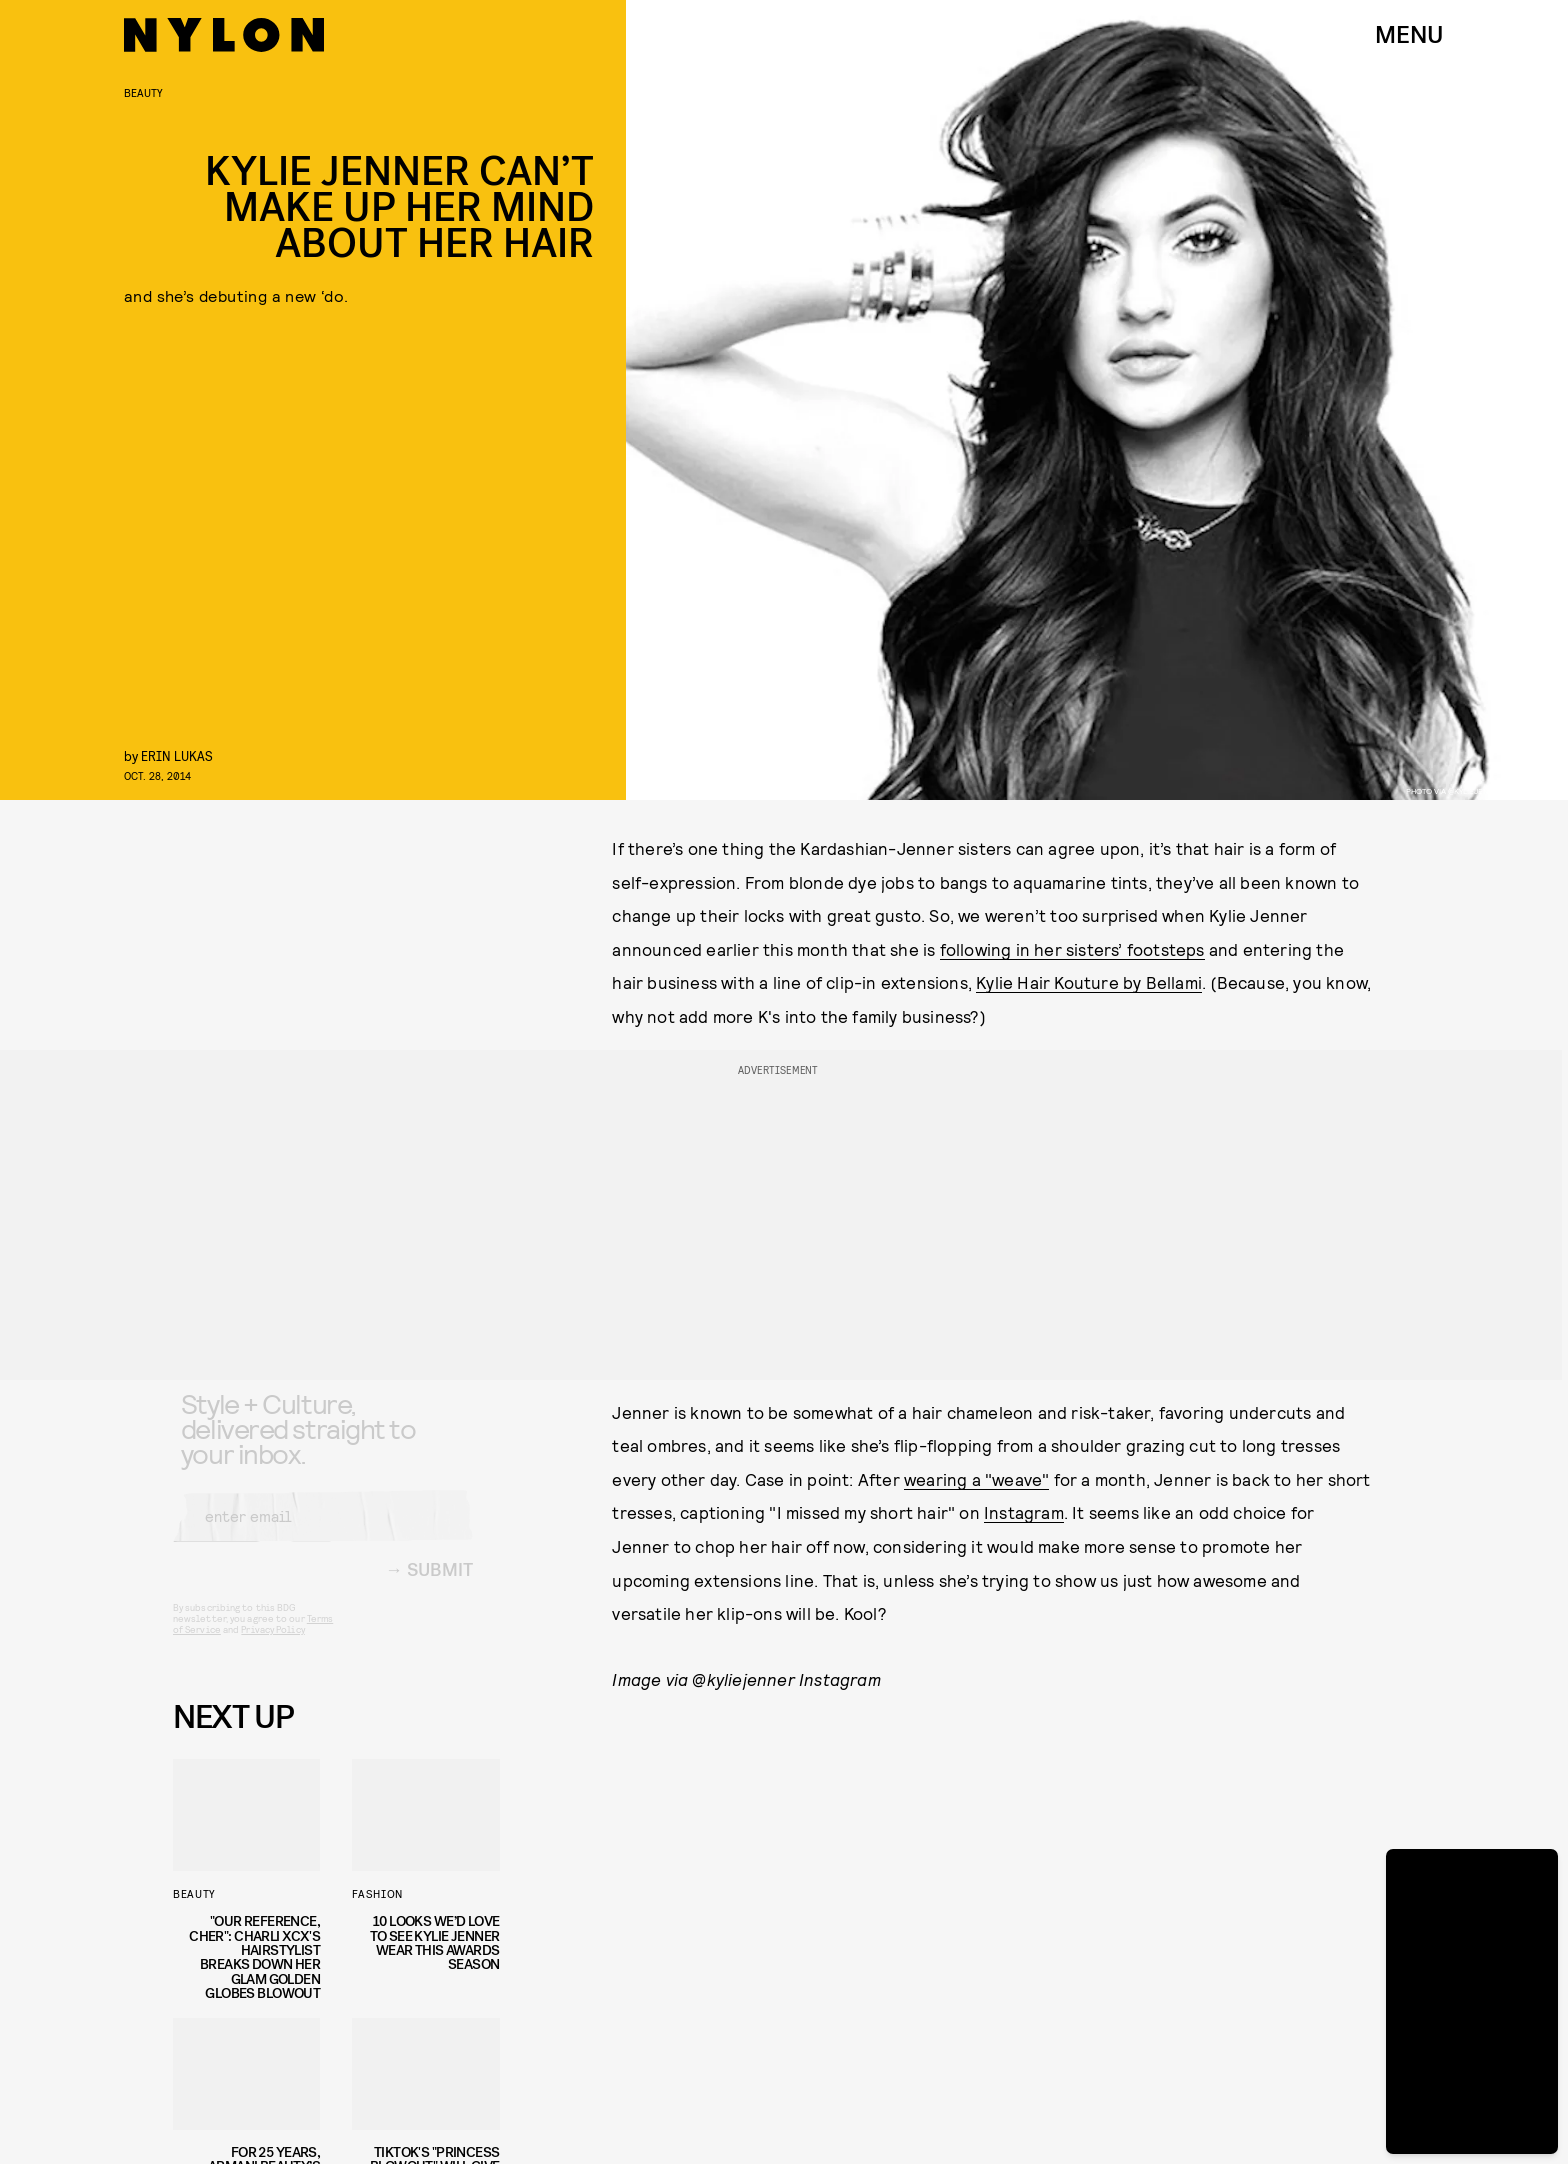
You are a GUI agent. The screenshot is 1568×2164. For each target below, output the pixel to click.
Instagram (1024, 1512)
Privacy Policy (272, 1646)
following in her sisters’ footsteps (1072, 949)
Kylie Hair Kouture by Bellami (1089, 982)
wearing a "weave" (976, 1479)
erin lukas (177, 755)
